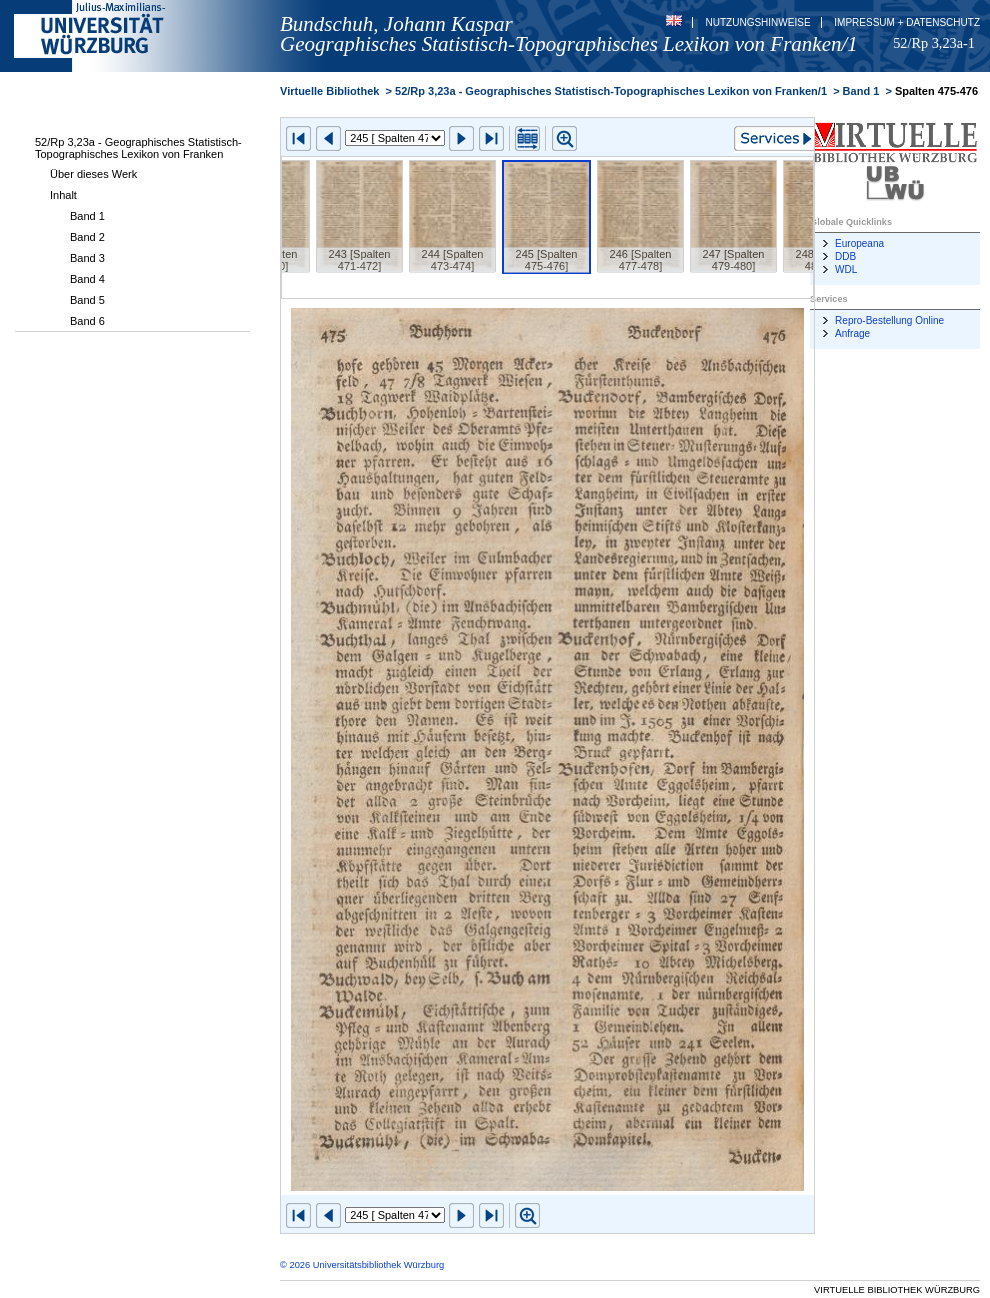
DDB (845, 256)
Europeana (859, 243)
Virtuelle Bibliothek (329, 91)
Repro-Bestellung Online (889, 320)
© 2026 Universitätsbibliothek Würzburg (362, 1265)
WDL (846, 269)
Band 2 (87, 237)
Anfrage (852, 333)
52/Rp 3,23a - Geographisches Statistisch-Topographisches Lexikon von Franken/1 (611, 91)
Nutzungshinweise (758, 22)
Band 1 (87, 216)
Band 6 (87, 321)
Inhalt (63, 195)
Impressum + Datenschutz (907, 22)
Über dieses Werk (93, 174)
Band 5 (87, 300)
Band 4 (87, 279)
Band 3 (87, 258)
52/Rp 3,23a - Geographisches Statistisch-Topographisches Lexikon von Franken (138, 148)
